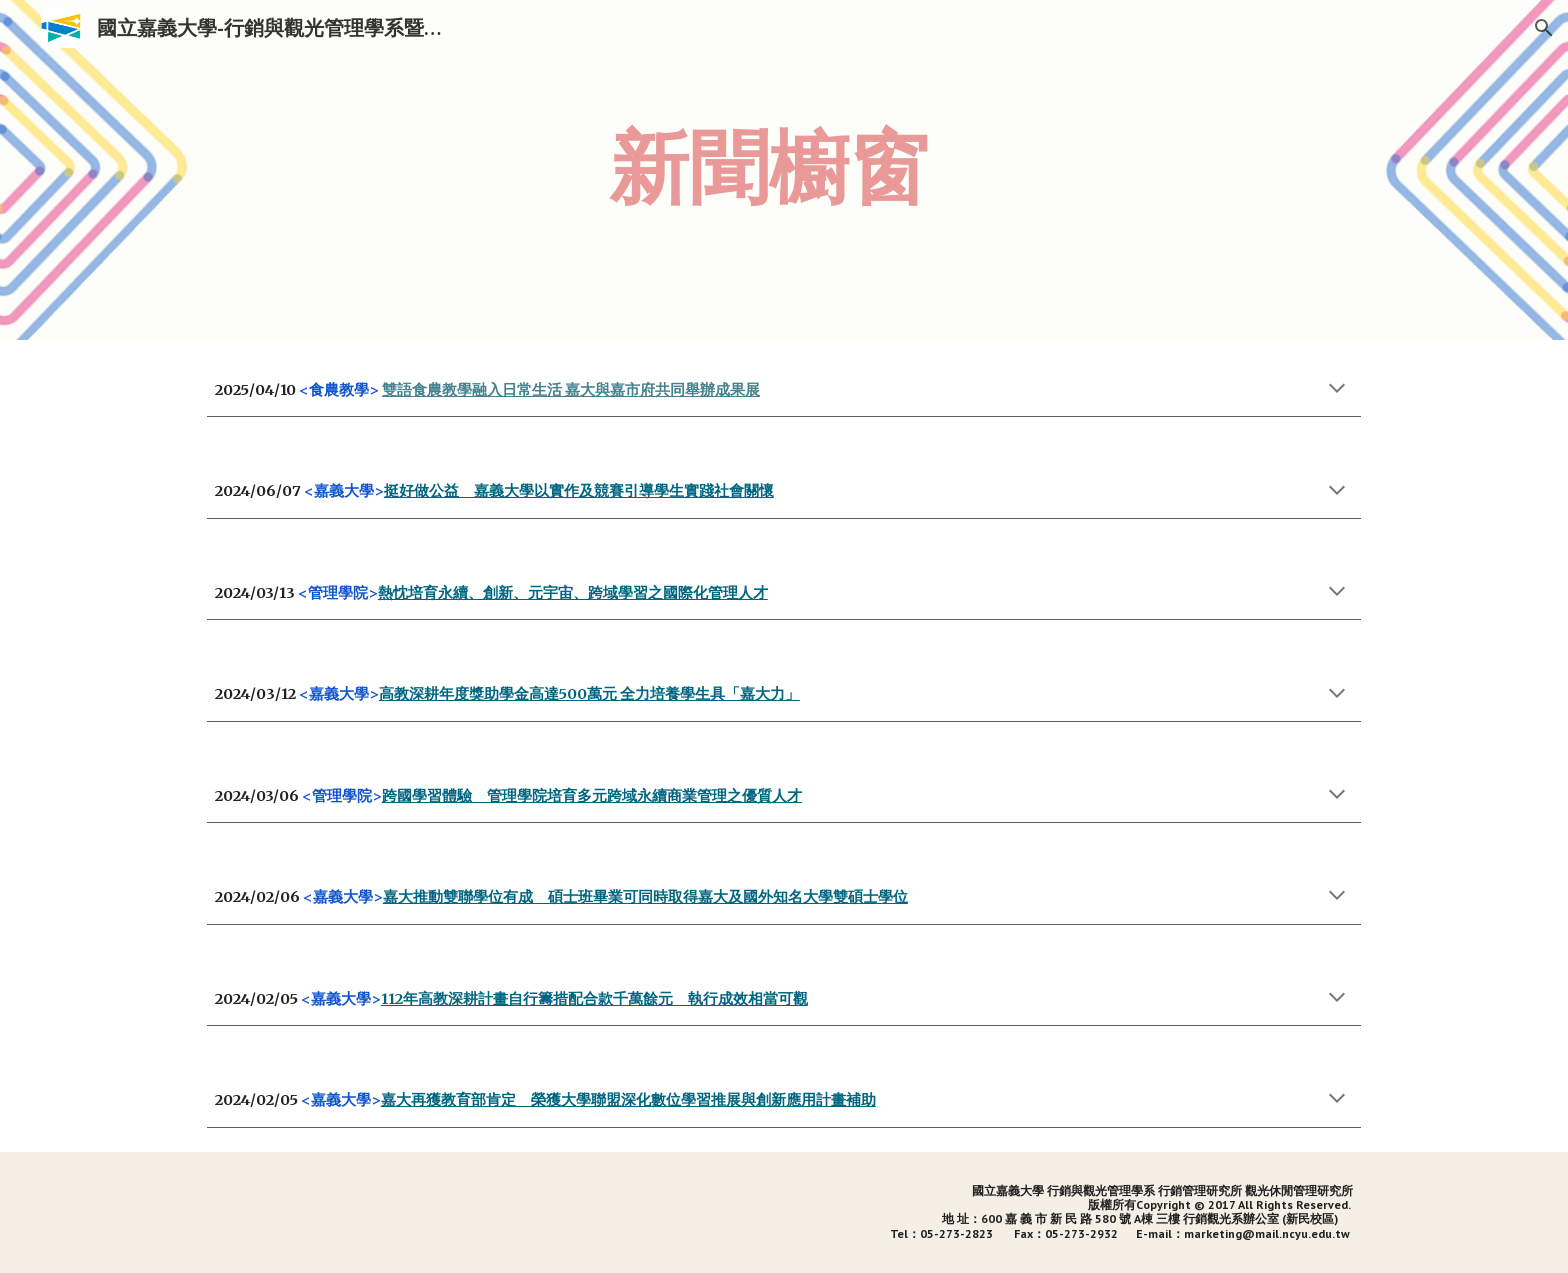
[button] (1544, 28)
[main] (833, 169)
